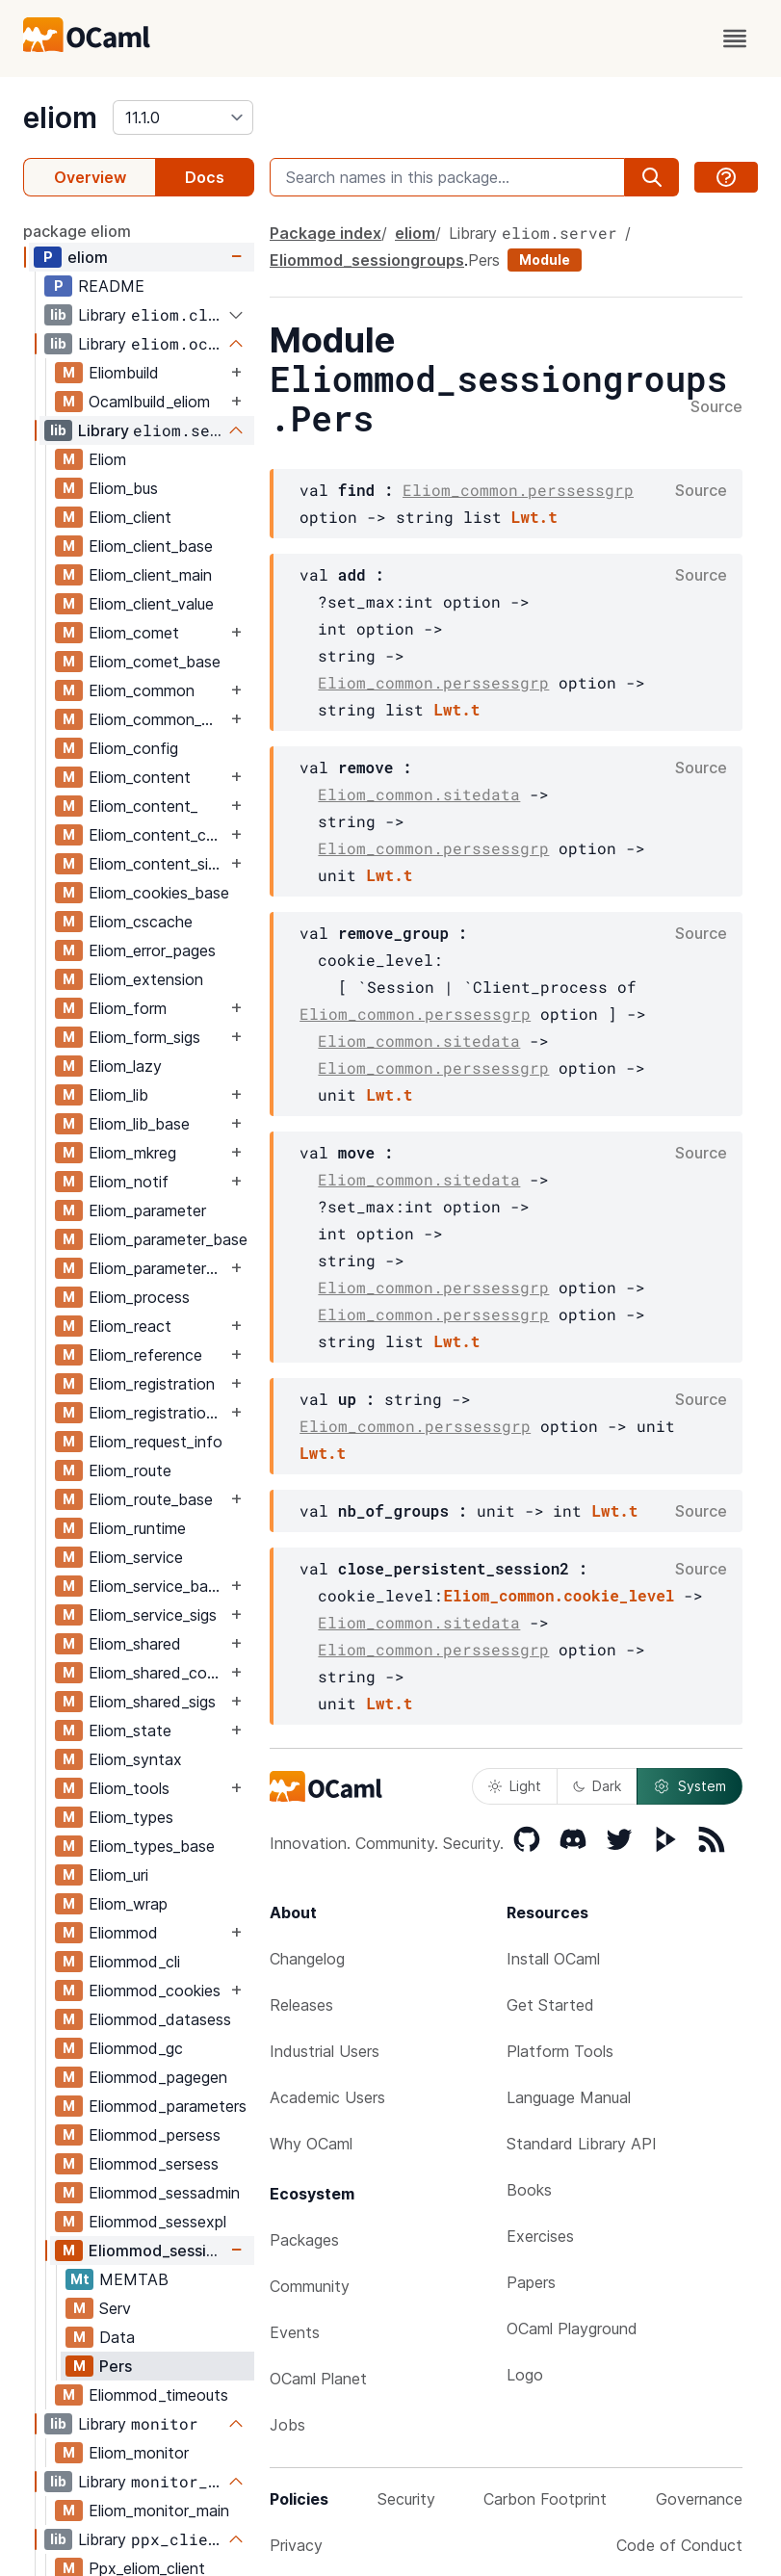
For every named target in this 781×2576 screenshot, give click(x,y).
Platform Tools (560, 2051)
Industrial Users (324, 2051)
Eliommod (123, 1932)
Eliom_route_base (151, 1499)
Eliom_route (130, 1470)
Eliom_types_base (152, 1846)
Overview (90, 177)
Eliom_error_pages (152, 950)
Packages (304, 2240)
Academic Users (327, 2097)
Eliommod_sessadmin (164, 2192)
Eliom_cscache (141, 921)
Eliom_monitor (139, 2452)
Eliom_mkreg (132, 1152)
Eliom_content (140, 777)
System (689, 1786)
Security (406, 2499)
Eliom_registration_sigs (157, 1412)
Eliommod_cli (134, 1961)
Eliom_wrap (128, 1903)
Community (310, 2286)
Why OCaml (311, 2143)
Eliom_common (142, 690)
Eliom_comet (134, 632)
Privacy (296, 2545)
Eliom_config (133, 748)
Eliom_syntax (135, 1759)
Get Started (550, 2005)
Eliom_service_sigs (153, 1615)
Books (529, 2189)
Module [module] (544, 259)
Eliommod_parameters (168, 2106)
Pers (115, 2366)
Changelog (307, 1958)
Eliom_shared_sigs (152, 1701)
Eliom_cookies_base (159, 892)
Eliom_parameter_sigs (157, 1268)
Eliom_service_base (156, 1586)
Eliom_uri (118, 1875)
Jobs (287, 2424)
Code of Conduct (679, 2545)
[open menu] (734, 38)
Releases (301, 2005)
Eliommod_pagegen (158, 2077)
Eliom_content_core (157, 835)
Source (716, 407)
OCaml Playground (572, 2328)
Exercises (540, 2236)
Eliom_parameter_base (168, 1239)
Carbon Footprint (545, 2499)
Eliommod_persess (155, 2135)
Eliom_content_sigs (156, 863)
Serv (115, 2308)
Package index (325, 233)
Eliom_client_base (151, 546)
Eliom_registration (152, 1383)
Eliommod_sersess (154, 2163)
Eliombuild (124, 372)
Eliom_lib (118, 1095)
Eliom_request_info (155, 1441)
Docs (204, 177)
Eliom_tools (129, 1788)
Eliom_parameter (147, 1210)
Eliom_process (139, 1297)
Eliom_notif (129, 1181)
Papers (531, 2282)
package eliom (77, 231)
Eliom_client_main (150, 575)
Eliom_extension (146, 979)
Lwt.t (534, 517)
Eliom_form (128, 1008)
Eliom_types (131, 1817)
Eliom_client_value (151, 603)
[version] (183, 117)
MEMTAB (134, 2279)
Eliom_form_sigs (144, 1037)
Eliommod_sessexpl (157, 2221)
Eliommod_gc (136, 2048)
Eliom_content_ (143, 806)
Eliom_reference (145, 1355)
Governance (699, 2499)
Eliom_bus (123, 488)
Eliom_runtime (137, 1528)
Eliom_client (130, 517)
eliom (60, 117)
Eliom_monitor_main (159, 2510)
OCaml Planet (318, 2378)
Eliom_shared (135, 1643)
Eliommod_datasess (160, 2019)
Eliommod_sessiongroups (157, 2250)
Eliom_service (136, 1557)
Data (117, 2337)
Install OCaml (553, 1958)
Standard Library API (582, 2143)
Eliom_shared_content (157, 1672)
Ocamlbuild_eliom (149, 401)
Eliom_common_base (157, 719)
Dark (597, 1786)
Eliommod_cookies (155, 1990)
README (111, 286)
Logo (525, 2374)
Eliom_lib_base (139, 1123)
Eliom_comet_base (155, 661)
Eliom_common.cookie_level (558, 1595)
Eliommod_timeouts (158, 2395)
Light (514, 1786)
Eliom (107, 459)
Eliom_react (130, 1326)
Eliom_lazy (125, 1066)
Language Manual (569, 2097)
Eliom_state (130, 1730)
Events (295, 2332)
